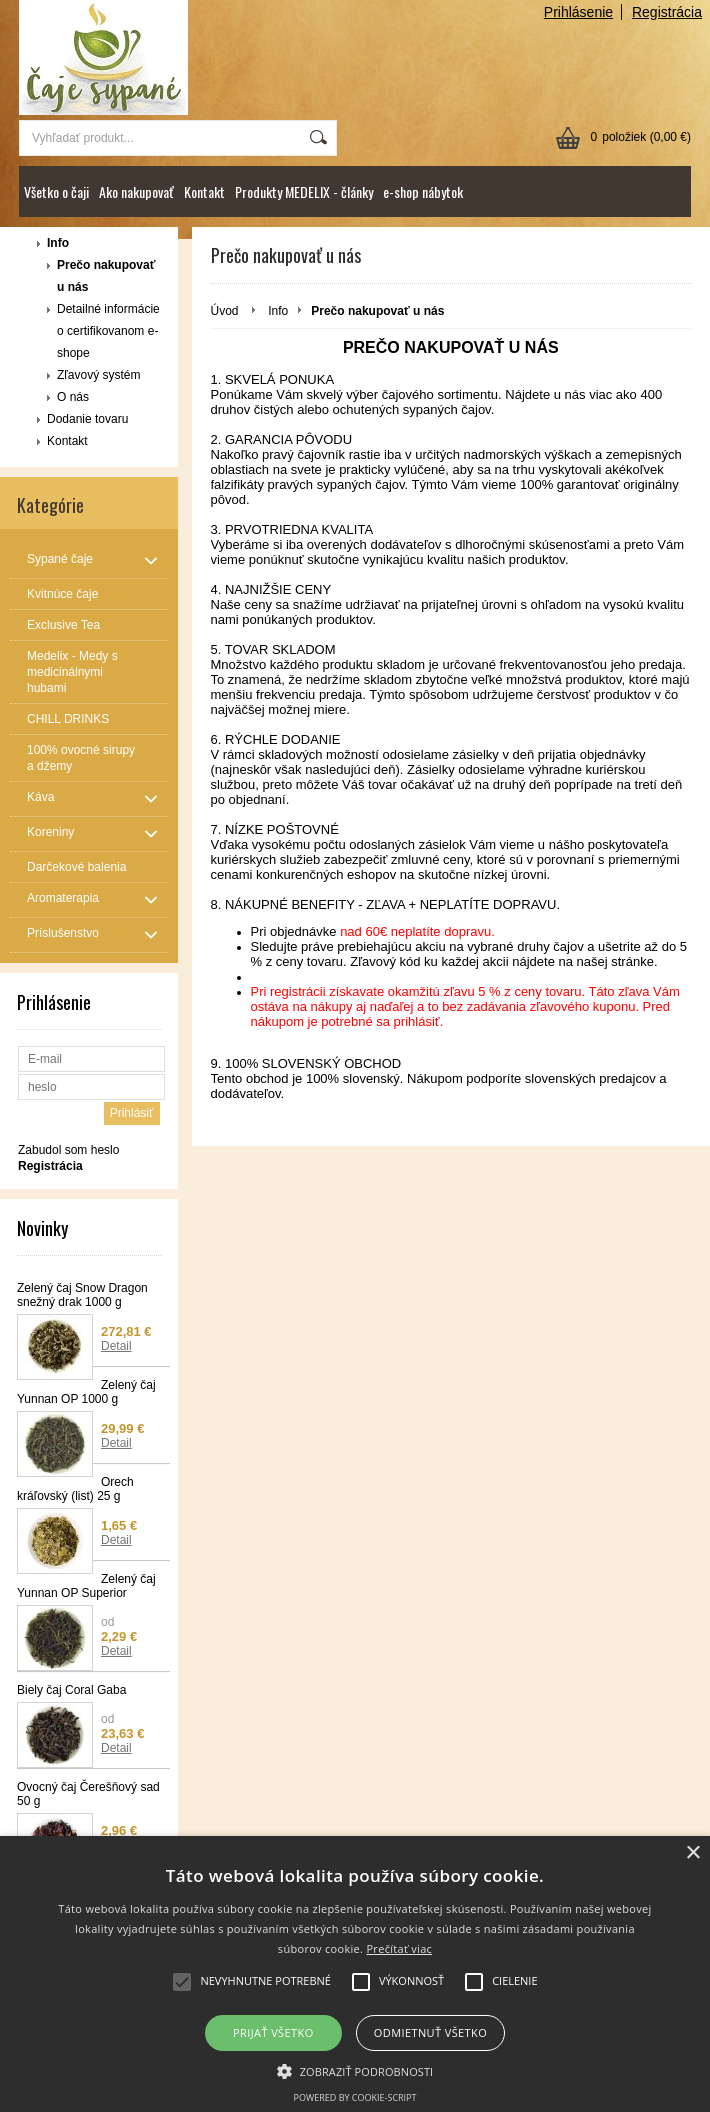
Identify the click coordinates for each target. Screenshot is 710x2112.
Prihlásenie (578, 12)
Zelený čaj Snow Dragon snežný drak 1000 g (82, 1295)
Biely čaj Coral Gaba (71, 1690)
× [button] (692, 1853)
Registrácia (667, 12)
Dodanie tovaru (87, 419)
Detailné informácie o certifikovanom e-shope (108, 331)
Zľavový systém (99, 375)
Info (58, 243)
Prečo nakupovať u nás (106, 276)
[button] (355, 2070)
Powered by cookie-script (355, 2097)
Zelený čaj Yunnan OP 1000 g (86, 1392)
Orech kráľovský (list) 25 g (75, 1489)
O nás (73, 397)
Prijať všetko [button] (273, 2032)
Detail (116, 1346)
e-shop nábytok (423, 191)
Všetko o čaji (56, 191)
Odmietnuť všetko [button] (430, 2032)
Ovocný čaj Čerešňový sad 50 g (88, 1794)
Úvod (225, 311)
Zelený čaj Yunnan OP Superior (86, 1586)
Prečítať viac (399, 1948)
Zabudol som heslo (68, 1150)
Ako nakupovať (136, 191)
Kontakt (204, 191)
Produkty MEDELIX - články (304, 191)
